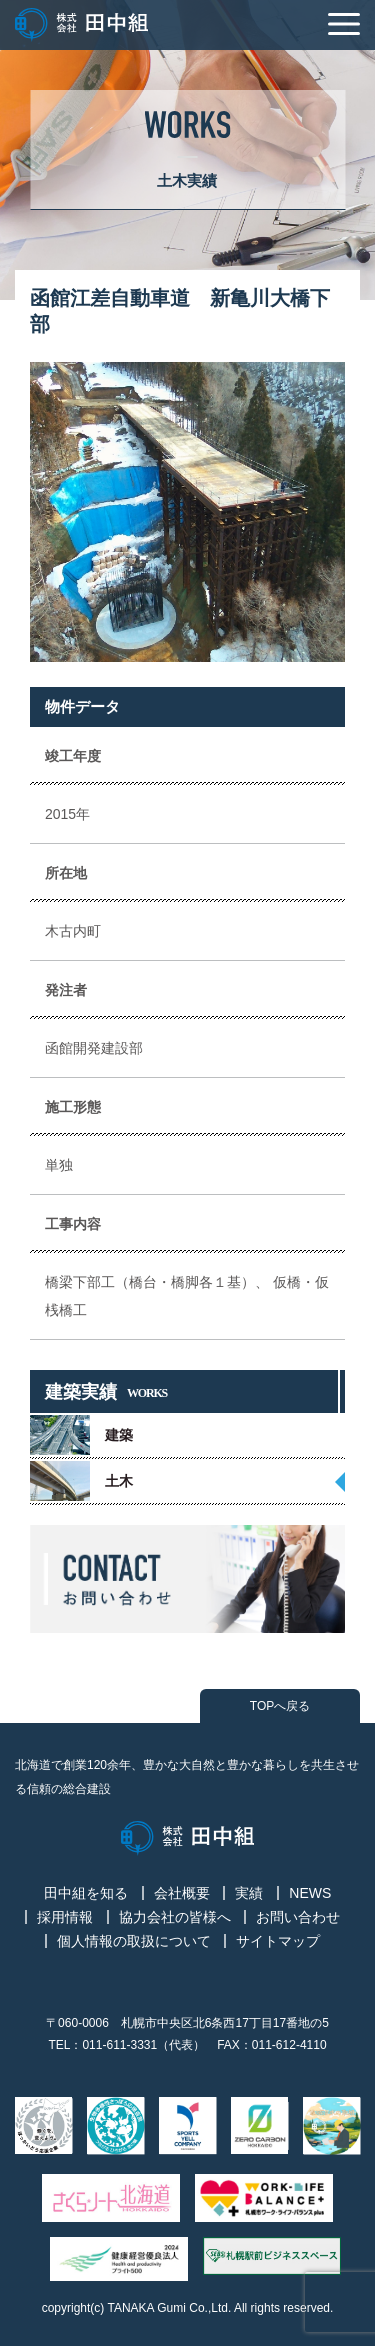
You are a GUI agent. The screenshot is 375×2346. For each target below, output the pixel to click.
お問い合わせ (298, 1917)
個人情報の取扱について (134, 1941)
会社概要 (182, 1893)
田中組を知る (86, 1893)
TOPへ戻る (280, 1706)
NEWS (310, 1893)
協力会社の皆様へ (175, 1917)
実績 (249, 1893)
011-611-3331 (119, 2045)
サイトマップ (278, 1941)
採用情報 (65, 1917)
